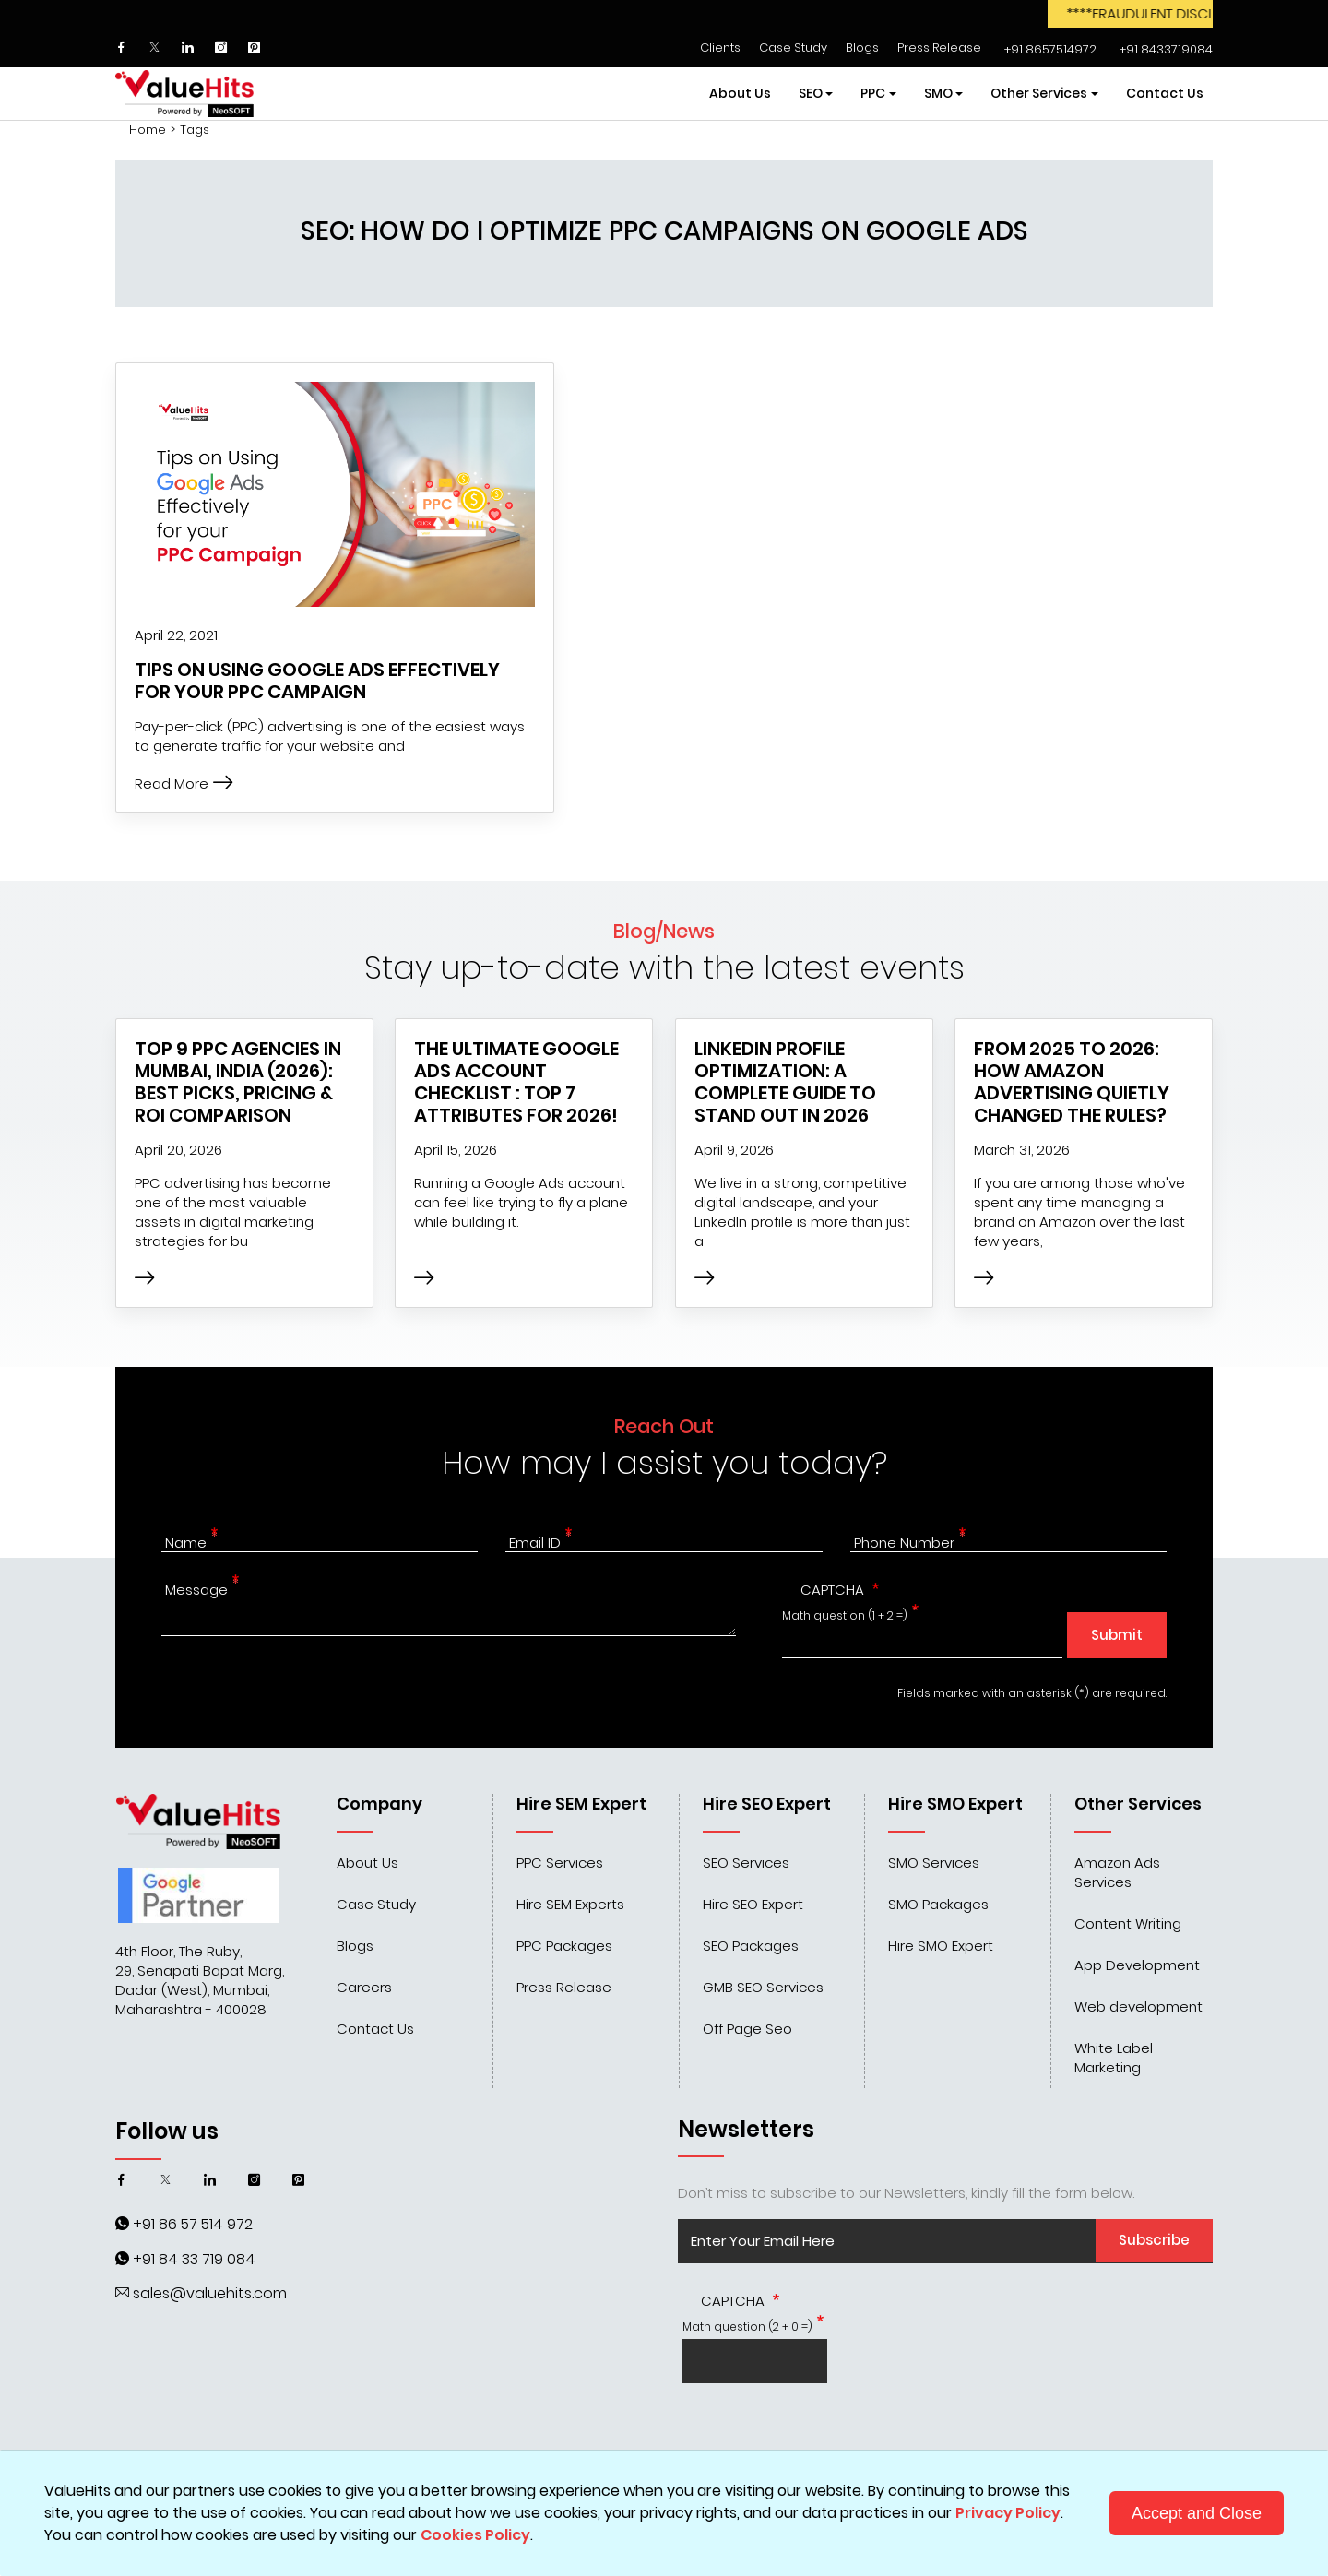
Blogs (862, 47)
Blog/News (664, 931)
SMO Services (933, 1862)
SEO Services (746, 1862)
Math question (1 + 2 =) (844, 1615)
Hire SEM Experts (570, 1904)
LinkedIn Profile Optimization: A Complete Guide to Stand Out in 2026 (785, 1082)
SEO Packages (751, 1945)
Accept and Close (1197, 2513)
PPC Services (559, 1862)
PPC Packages (564, 1945)
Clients (720, 47)
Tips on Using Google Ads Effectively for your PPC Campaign (317, 681)
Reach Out (664, 1426)
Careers (364, 1987)
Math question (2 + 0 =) (747, 2326)
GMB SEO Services (763, 1987)
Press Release (939, 47)
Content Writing (1127, 1923)
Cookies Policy (475, 2535)
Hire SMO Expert (940, 1945)
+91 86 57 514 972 (193, 2224)
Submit (1117, 1634)
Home (147, 130)
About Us (740, 93)
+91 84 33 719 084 (194, 2259)
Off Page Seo (747, 2028)
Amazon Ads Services (1117, 1872)
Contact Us (1165, 93)
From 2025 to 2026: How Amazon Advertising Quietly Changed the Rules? (1071, 1082)
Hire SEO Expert (753, 1904)
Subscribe (1154, 2240)
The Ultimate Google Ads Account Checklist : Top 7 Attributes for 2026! (516, 1082)
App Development (1137, 1965)
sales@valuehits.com (210, 2293)
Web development (1138, 2006)
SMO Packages (938, 1904)
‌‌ (1048, 49)
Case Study (793, 47)
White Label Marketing (1113, 2057)
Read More (183, 783)
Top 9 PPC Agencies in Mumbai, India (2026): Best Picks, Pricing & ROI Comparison (238, 1082)
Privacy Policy (1008, 2512)
